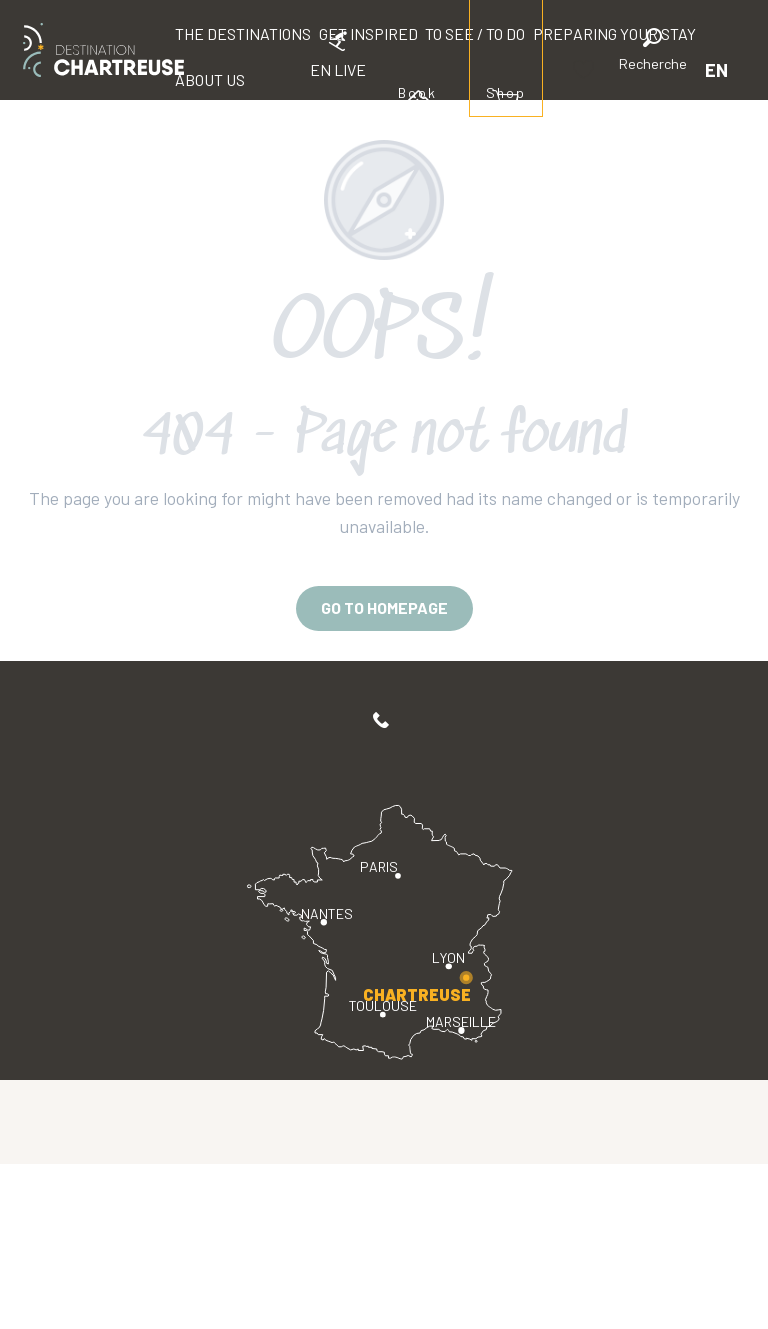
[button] (653, 52)
